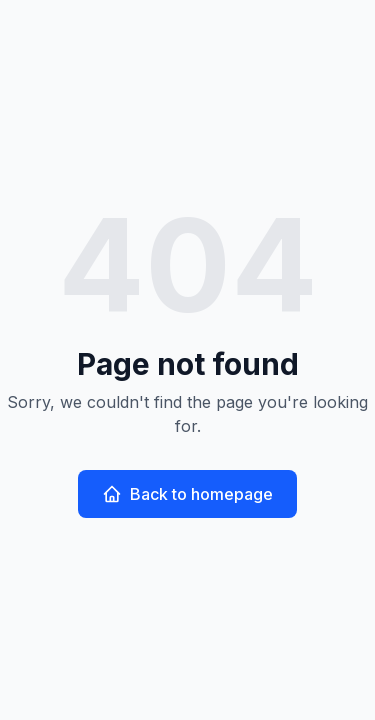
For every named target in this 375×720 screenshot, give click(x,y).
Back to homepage (187, 494)
